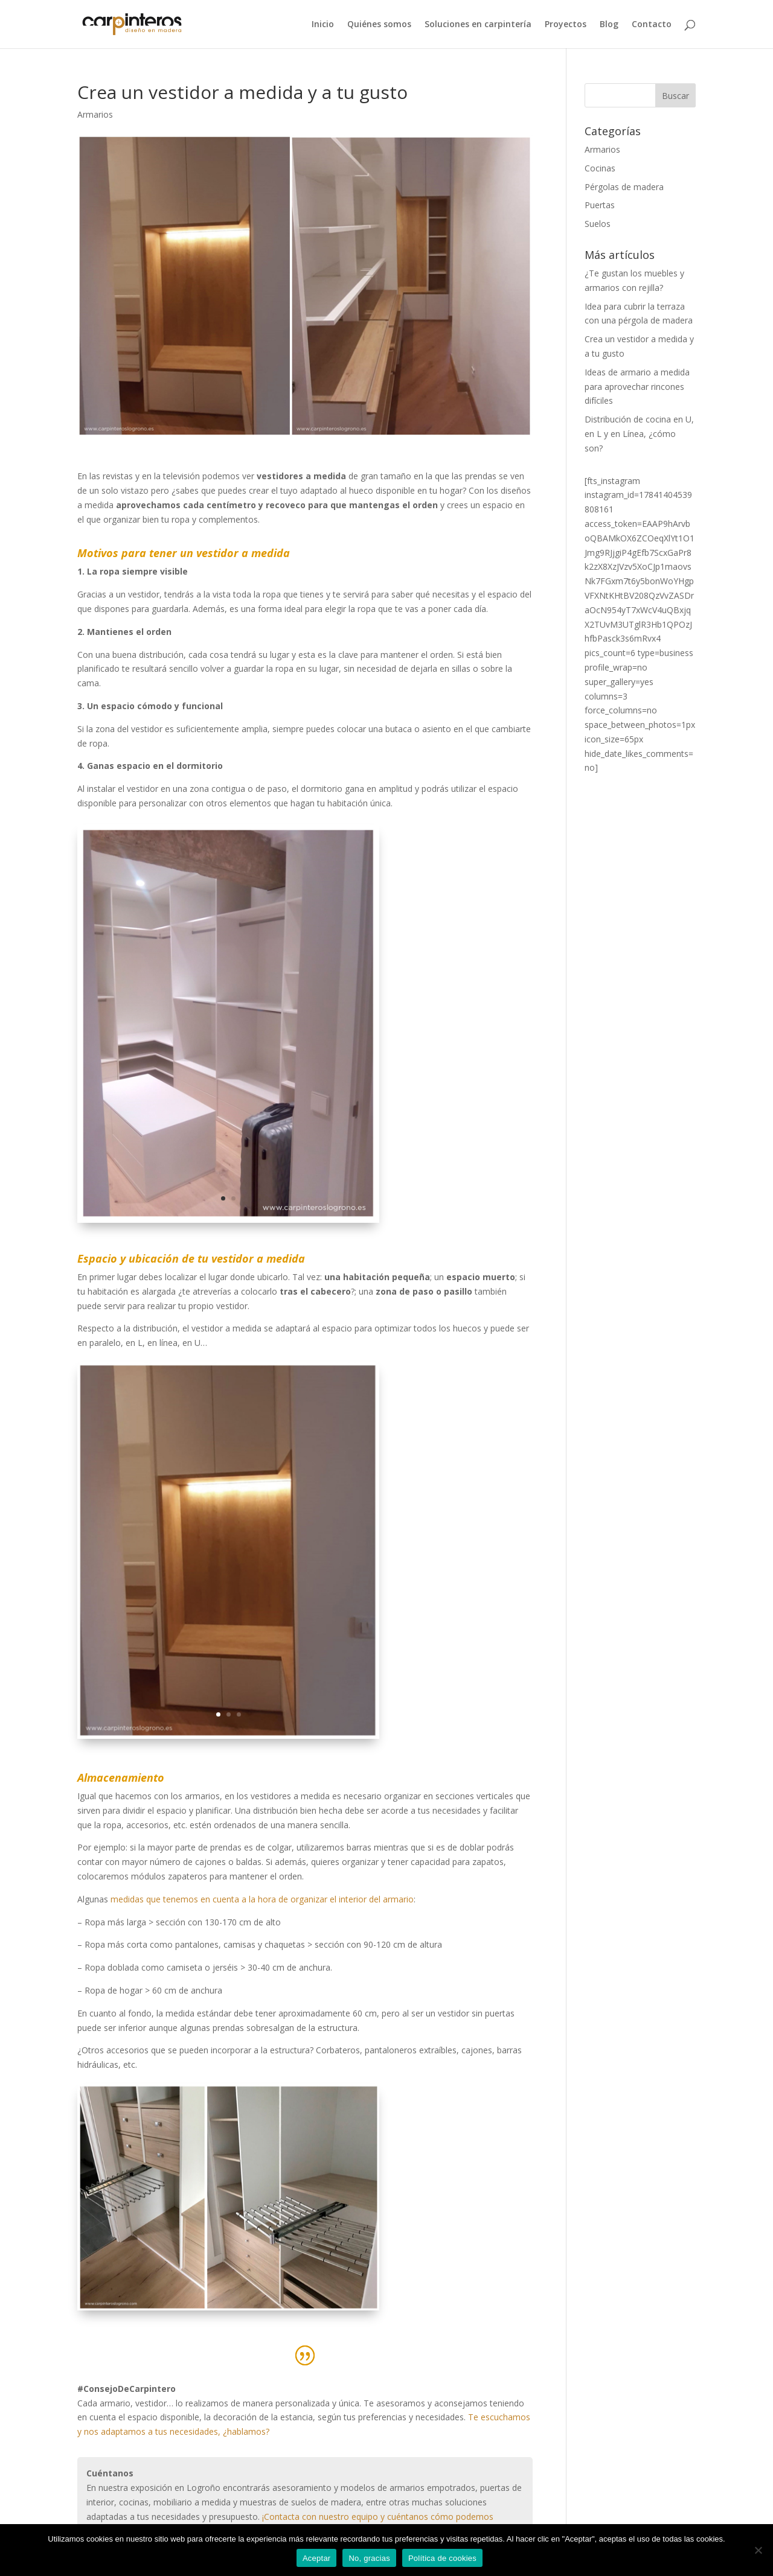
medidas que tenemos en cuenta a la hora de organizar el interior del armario (262, 1899)
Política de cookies (442, 2558)
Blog (609, 25)
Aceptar (317, 2558)
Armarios (95, 114)
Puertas (600, 205)
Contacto (652, 25)
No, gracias (369, 2558)
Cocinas (600, 168)
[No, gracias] (758, 2550)
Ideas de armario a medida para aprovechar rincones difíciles (637, 386)
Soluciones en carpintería (478, 25)
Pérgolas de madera (624, 187)
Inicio (323, 25)
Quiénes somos (379, 25)
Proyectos (565, 25)
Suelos (598, 223)
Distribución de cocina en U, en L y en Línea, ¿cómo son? (639, 433)
